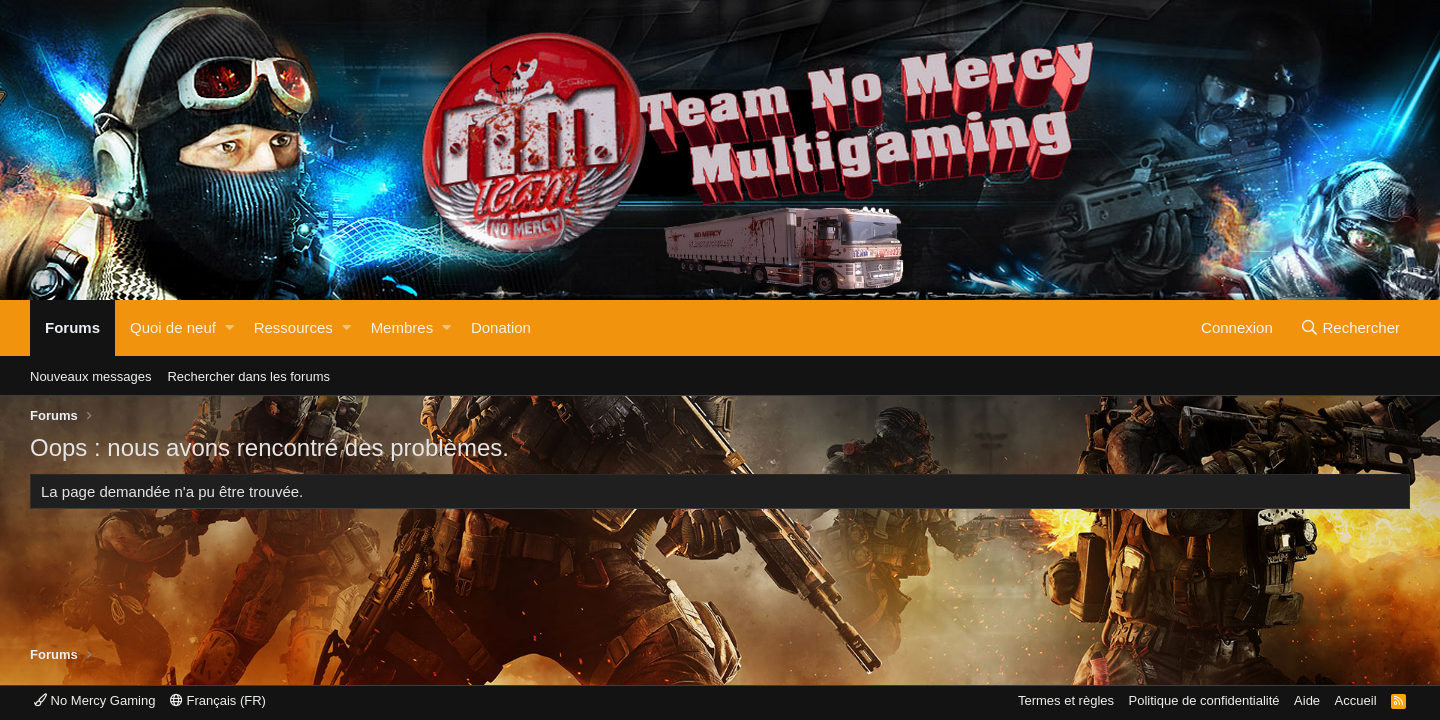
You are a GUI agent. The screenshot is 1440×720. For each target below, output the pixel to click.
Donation (501, 327)
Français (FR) (218, 700)
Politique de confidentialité (1204, 700)
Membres (402, 327)
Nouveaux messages (90, 376)
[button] (229, 328)
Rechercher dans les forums (248, 376)
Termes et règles (1066, 700)
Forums (72, 327)
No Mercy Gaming (94, 700)
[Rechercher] (1350, 328)
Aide (1307, 700)
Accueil (1356, 700)
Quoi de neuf (173, 327)
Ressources (293, 327)
